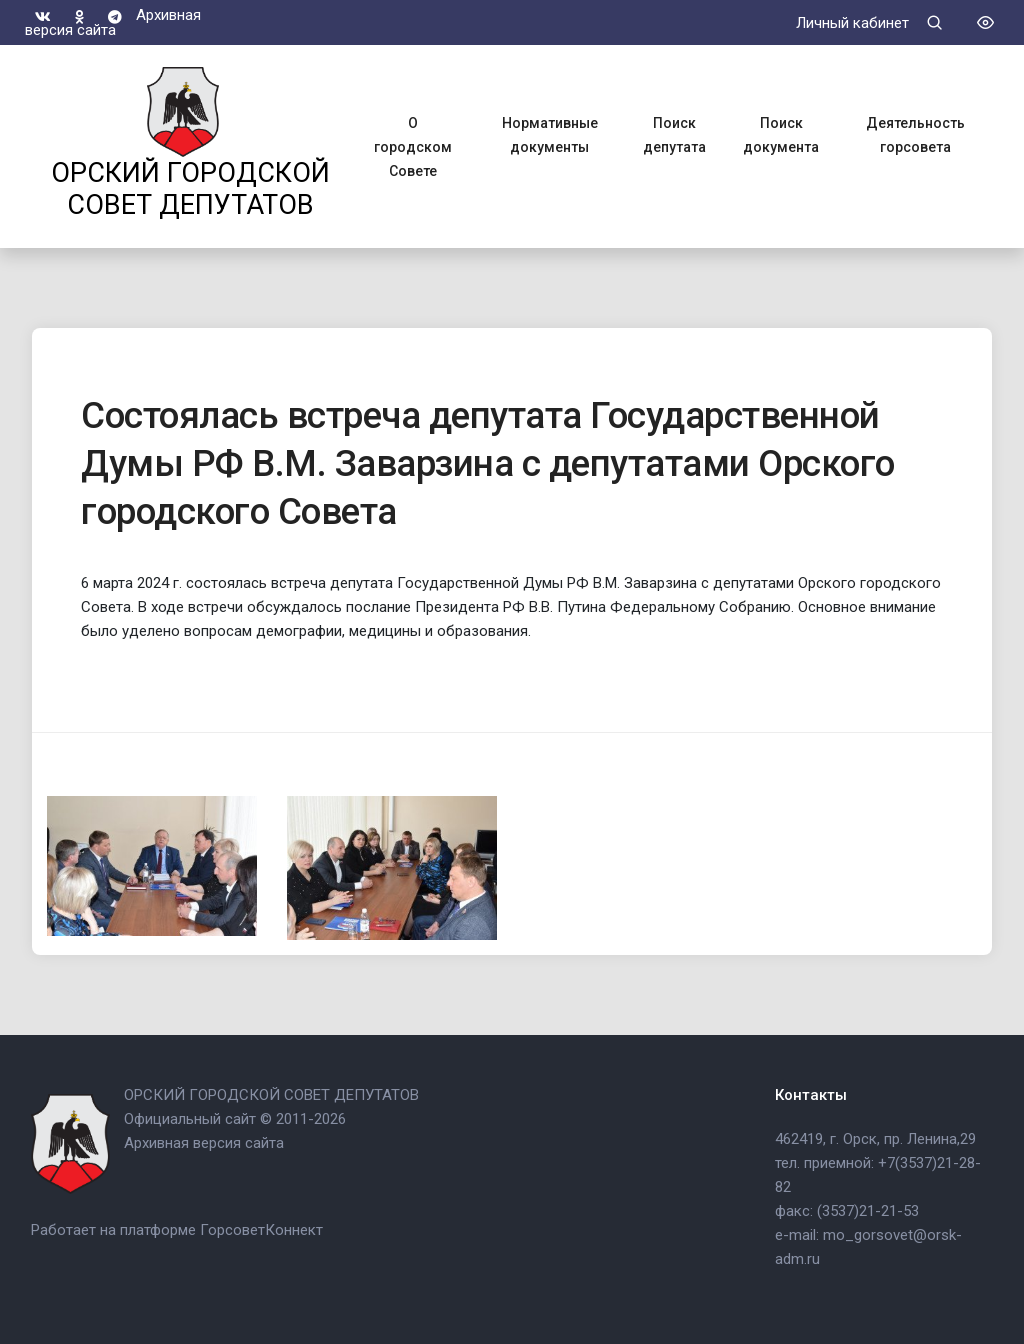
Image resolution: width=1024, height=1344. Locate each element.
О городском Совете (413, 147)
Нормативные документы (550, 135)
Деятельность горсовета (915, 135)
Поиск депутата (674, 135)
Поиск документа (781, 135)
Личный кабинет (852, 23)
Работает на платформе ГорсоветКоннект (177, 1230)
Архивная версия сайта (113, 22)
